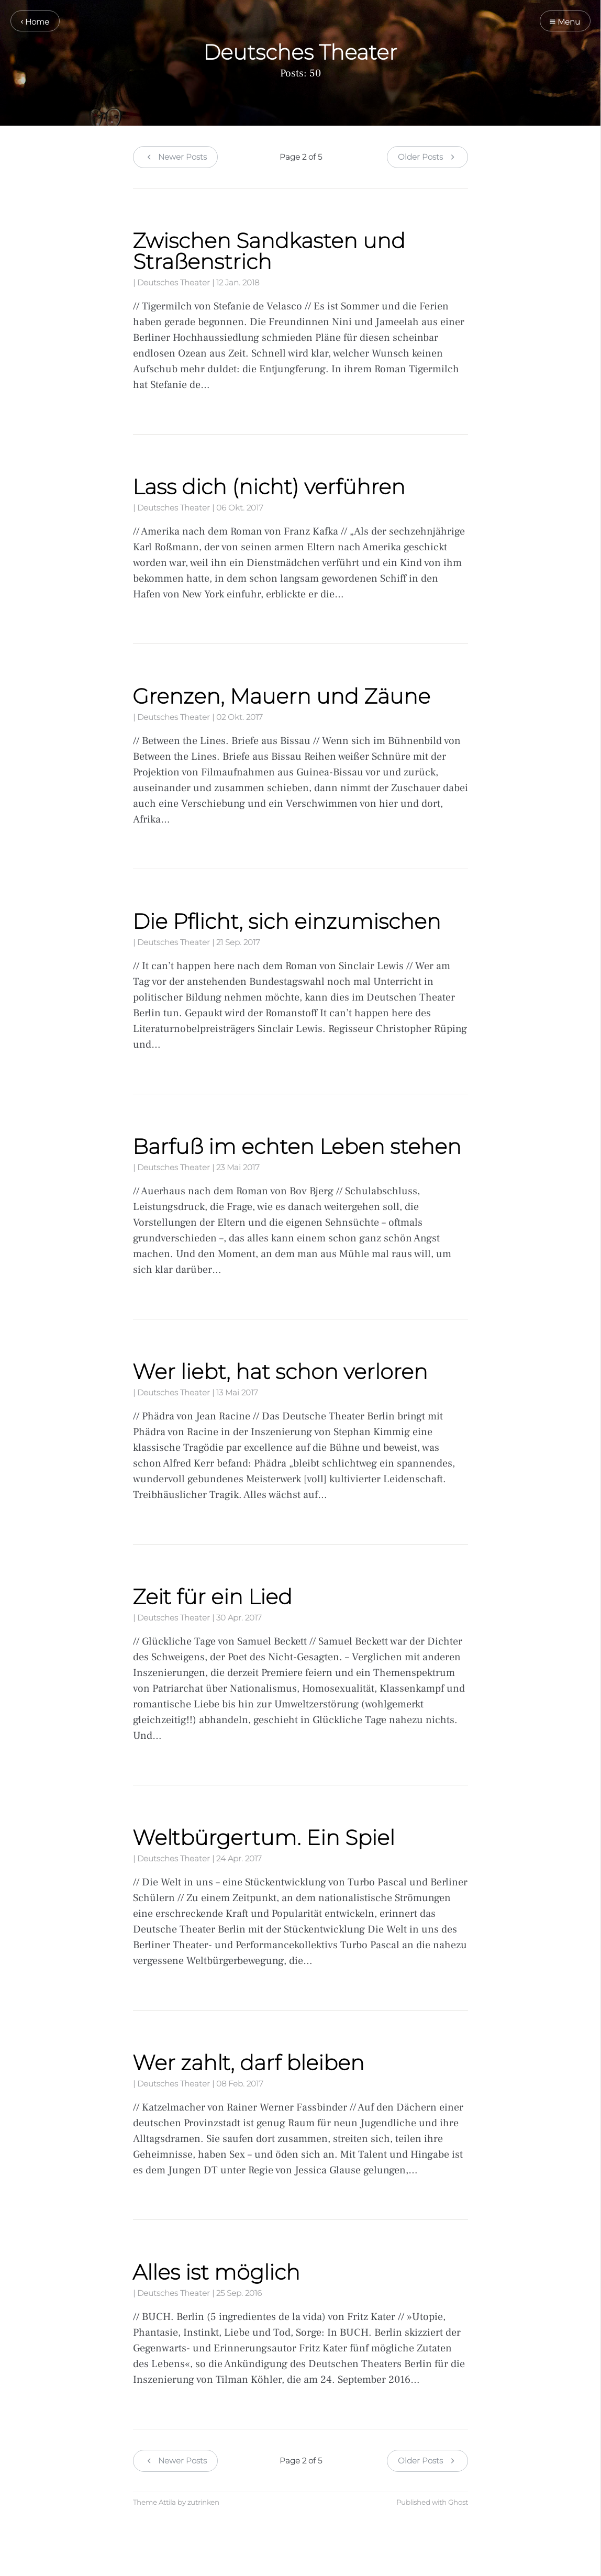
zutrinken (203, 2502)
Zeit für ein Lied (212, 1596)
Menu (565, 21)
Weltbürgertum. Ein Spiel (263, 1837)
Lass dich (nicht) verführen (268, 486)
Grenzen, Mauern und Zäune (281, 696)
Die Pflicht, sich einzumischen (286, 921)
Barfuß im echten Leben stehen (296, 1146)
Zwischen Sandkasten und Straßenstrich (268, 251)
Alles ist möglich (216, 2272)
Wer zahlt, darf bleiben (248, 2062)
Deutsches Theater (173, 282)
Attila (167, 2502)
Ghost (458, 2502)
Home (35, 21)
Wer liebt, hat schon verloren (280, 1371)
